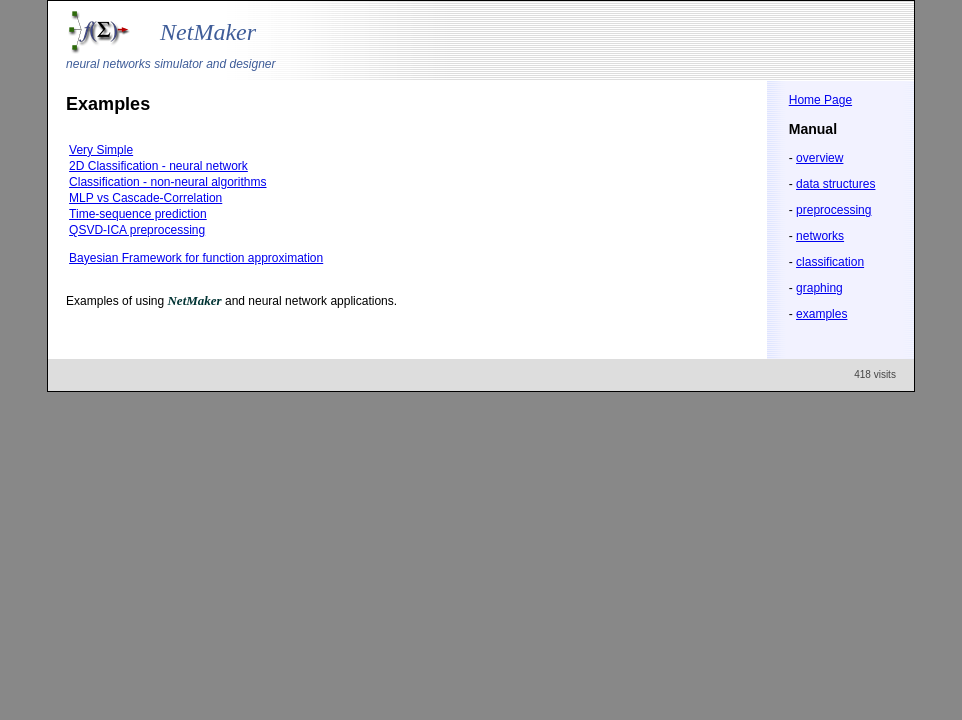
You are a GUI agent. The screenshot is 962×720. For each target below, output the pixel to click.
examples (821, 314)
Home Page (820, 100)
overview (819, 158)
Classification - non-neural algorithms (167, 182)
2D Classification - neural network (158, 166)
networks (820, 236)
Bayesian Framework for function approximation (196, 258)
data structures (835, 184)
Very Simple (101, 150)
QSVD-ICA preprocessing (137, 230)
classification (830, 262)
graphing (819, 288)
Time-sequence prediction (138, 214)
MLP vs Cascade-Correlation (145, 198)
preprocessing (833, 210)
